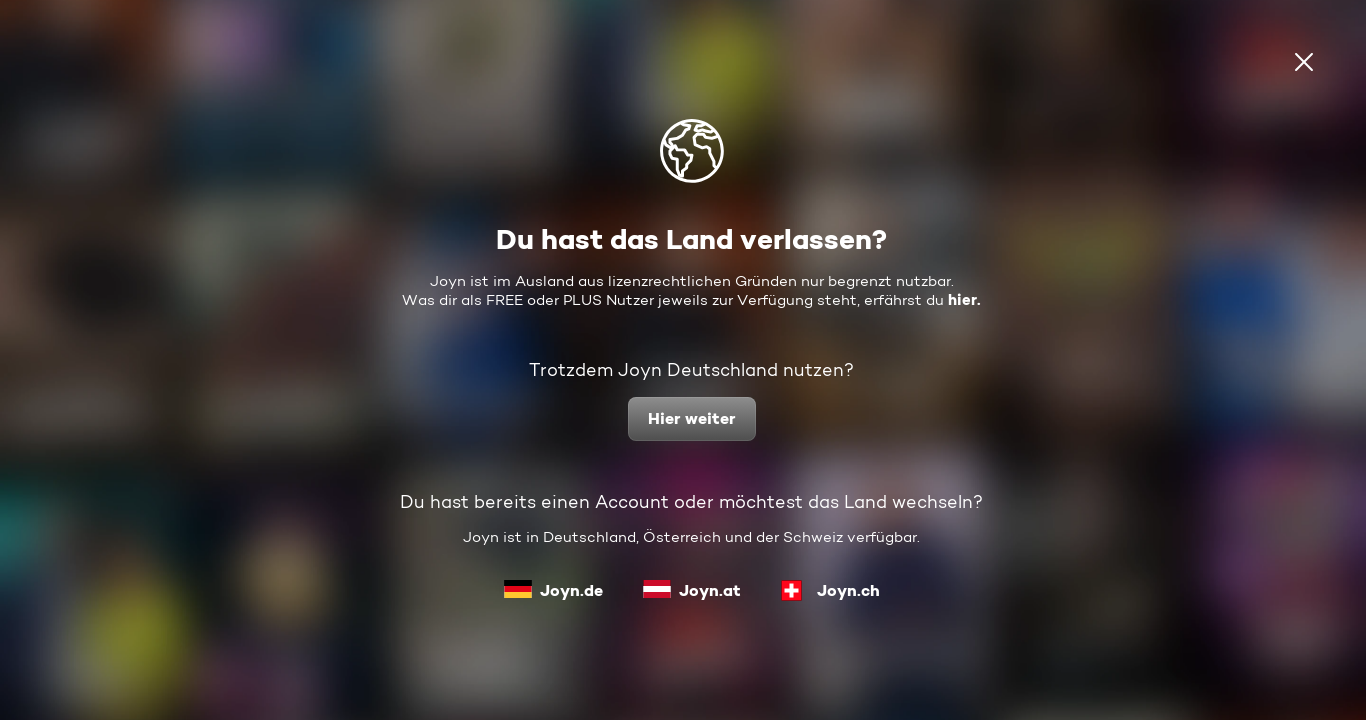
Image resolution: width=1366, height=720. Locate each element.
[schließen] (1304, 62)
